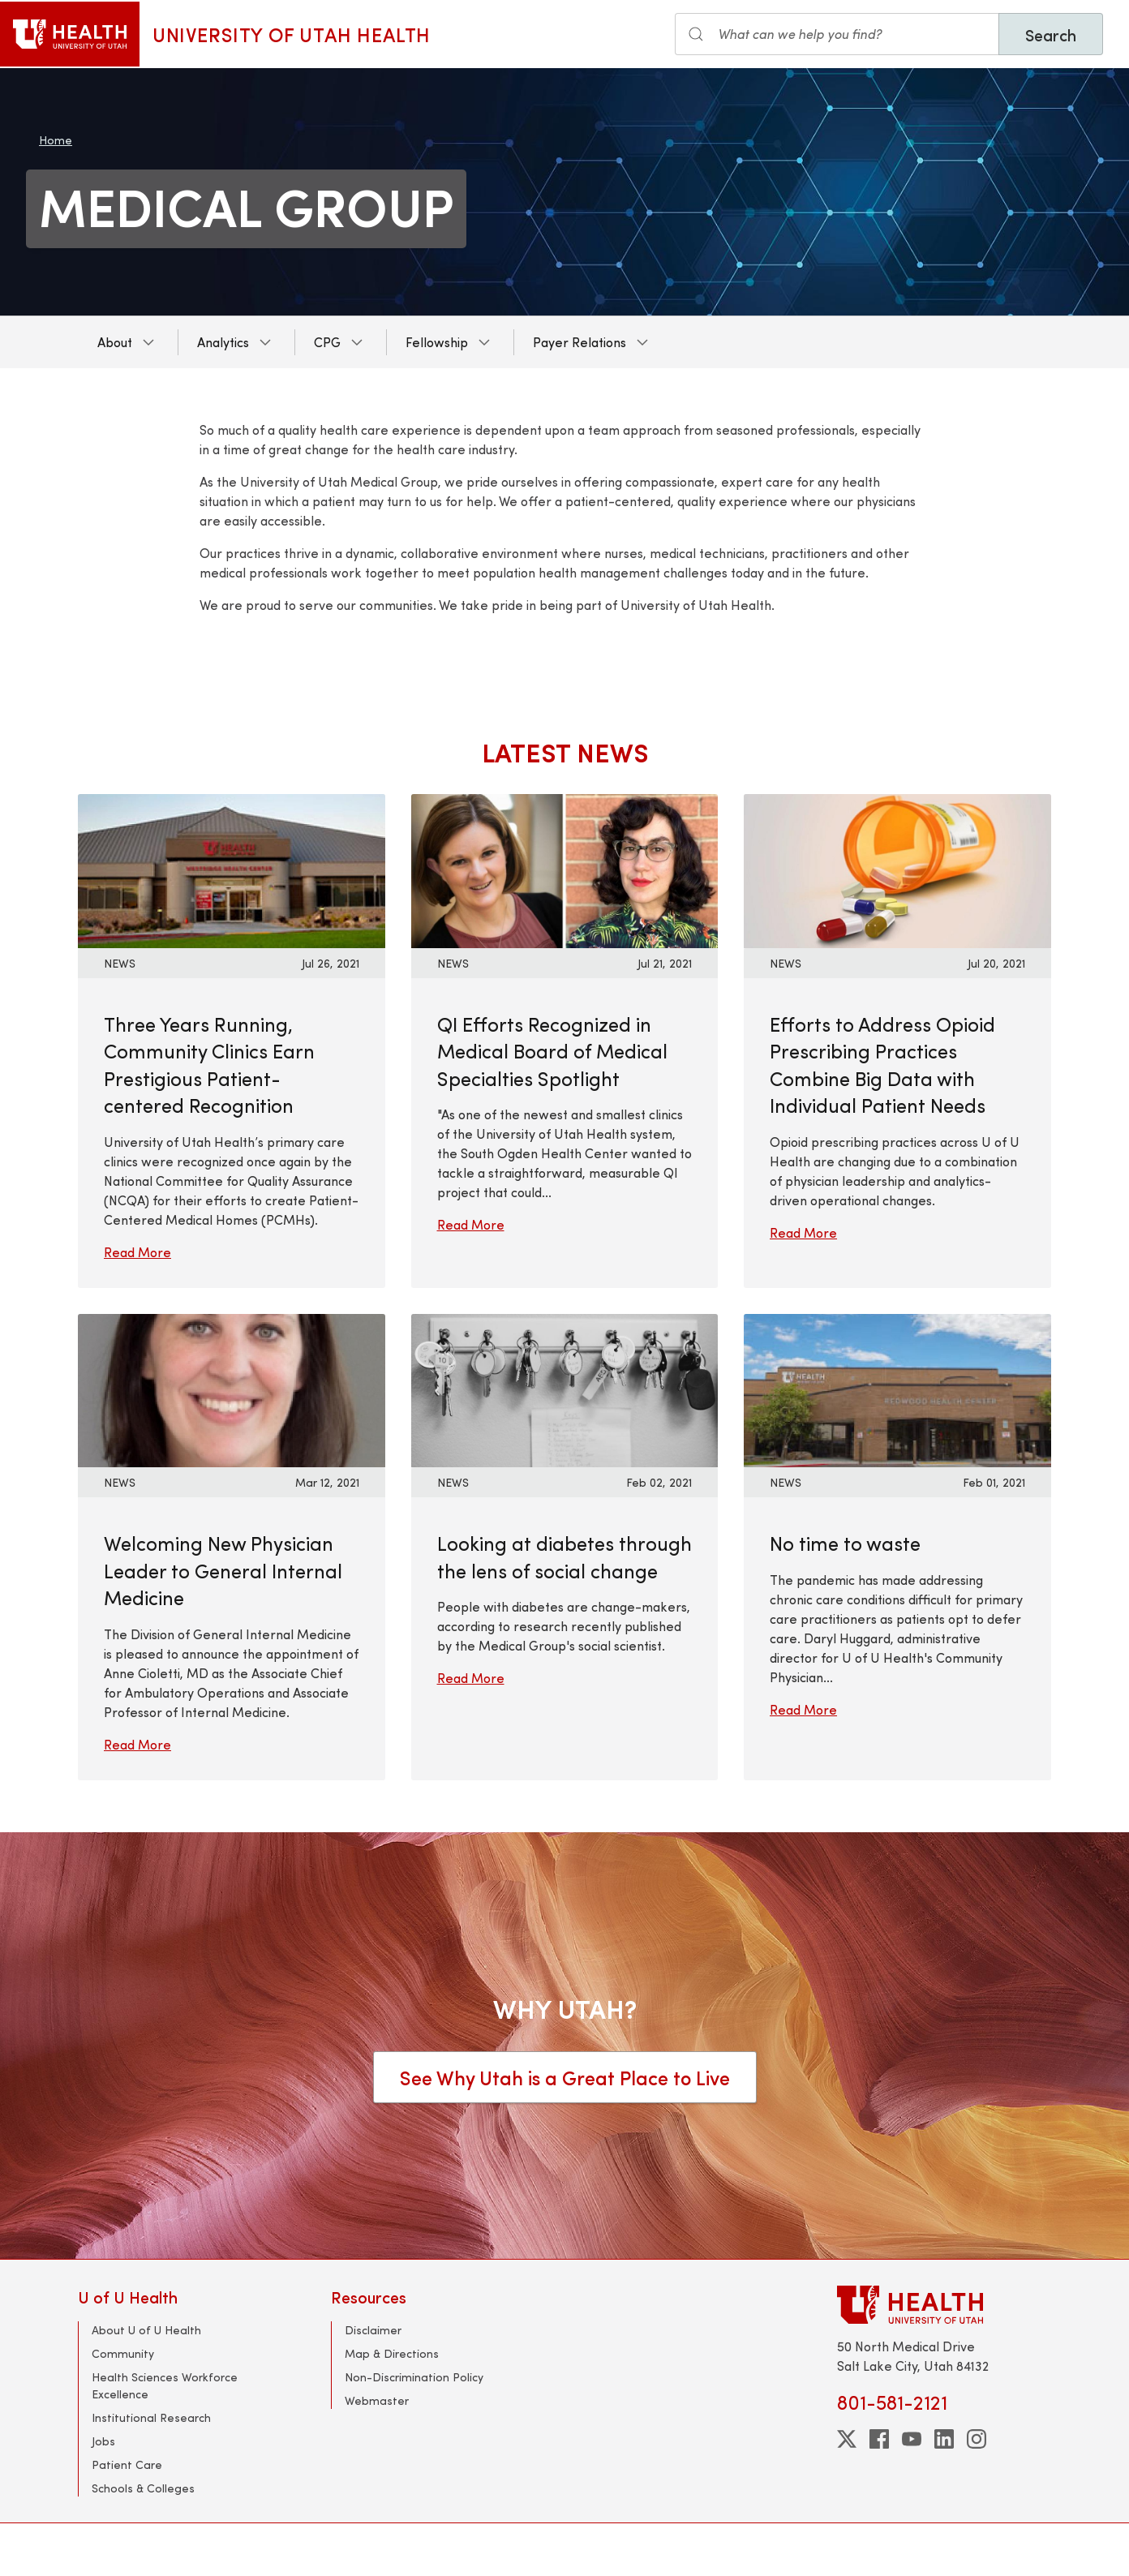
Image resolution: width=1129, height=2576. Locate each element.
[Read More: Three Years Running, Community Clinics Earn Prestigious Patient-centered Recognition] (231, 869)
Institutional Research (151, 2417)
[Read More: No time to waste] (897, 1388)
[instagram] (976, 2439)
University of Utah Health (291, 34)
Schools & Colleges (143, 2488)
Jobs (103, 2441)
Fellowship (437, 341)
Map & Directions (392, 2353)
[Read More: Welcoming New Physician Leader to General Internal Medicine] (231, 1388)
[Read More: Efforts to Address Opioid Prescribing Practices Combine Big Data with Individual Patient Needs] (897, 869)
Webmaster (377, 2400)
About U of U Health (146, 2330)
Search (1050, 34)
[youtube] (911, 2439)
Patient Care (127, 2464)
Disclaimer (373, 2330)
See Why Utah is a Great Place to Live (565, 2077)
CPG (327, 341)
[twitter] (846, 2439)
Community (123, 2353)
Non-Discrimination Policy (414, 2377)
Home (55, 140)
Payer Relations (579, 341)
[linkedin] (944, 2439)
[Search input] (837, 34)
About (114, 341)
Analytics (223, 341)
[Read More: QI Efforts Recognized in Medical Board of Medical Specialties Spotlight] (565, 869)
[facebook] (879, 2439)
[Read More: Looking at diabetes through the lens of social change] (565, 1388)
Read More (137, 1251)
